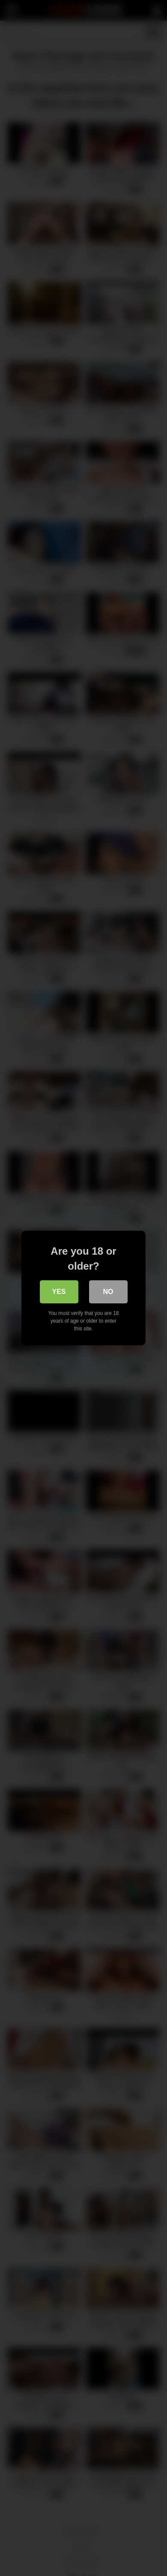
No (108, 1291)
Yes (59, 1291)
